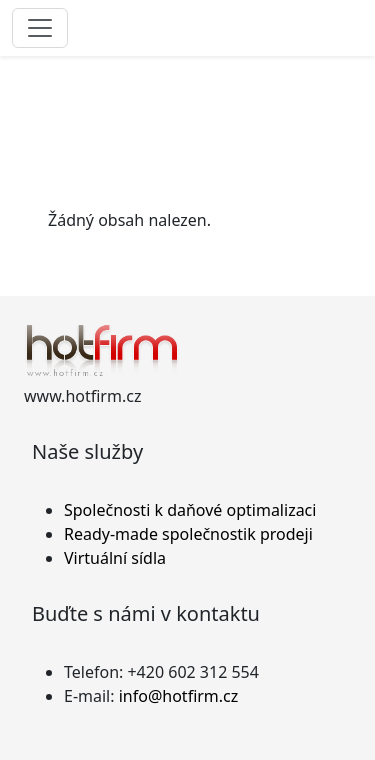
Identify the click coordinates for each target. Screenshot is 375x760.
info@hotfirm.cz (179, 696)
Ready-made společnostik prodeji (188, 534)
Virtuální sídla (115, 558)
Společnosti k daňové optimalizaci (190, 510)
